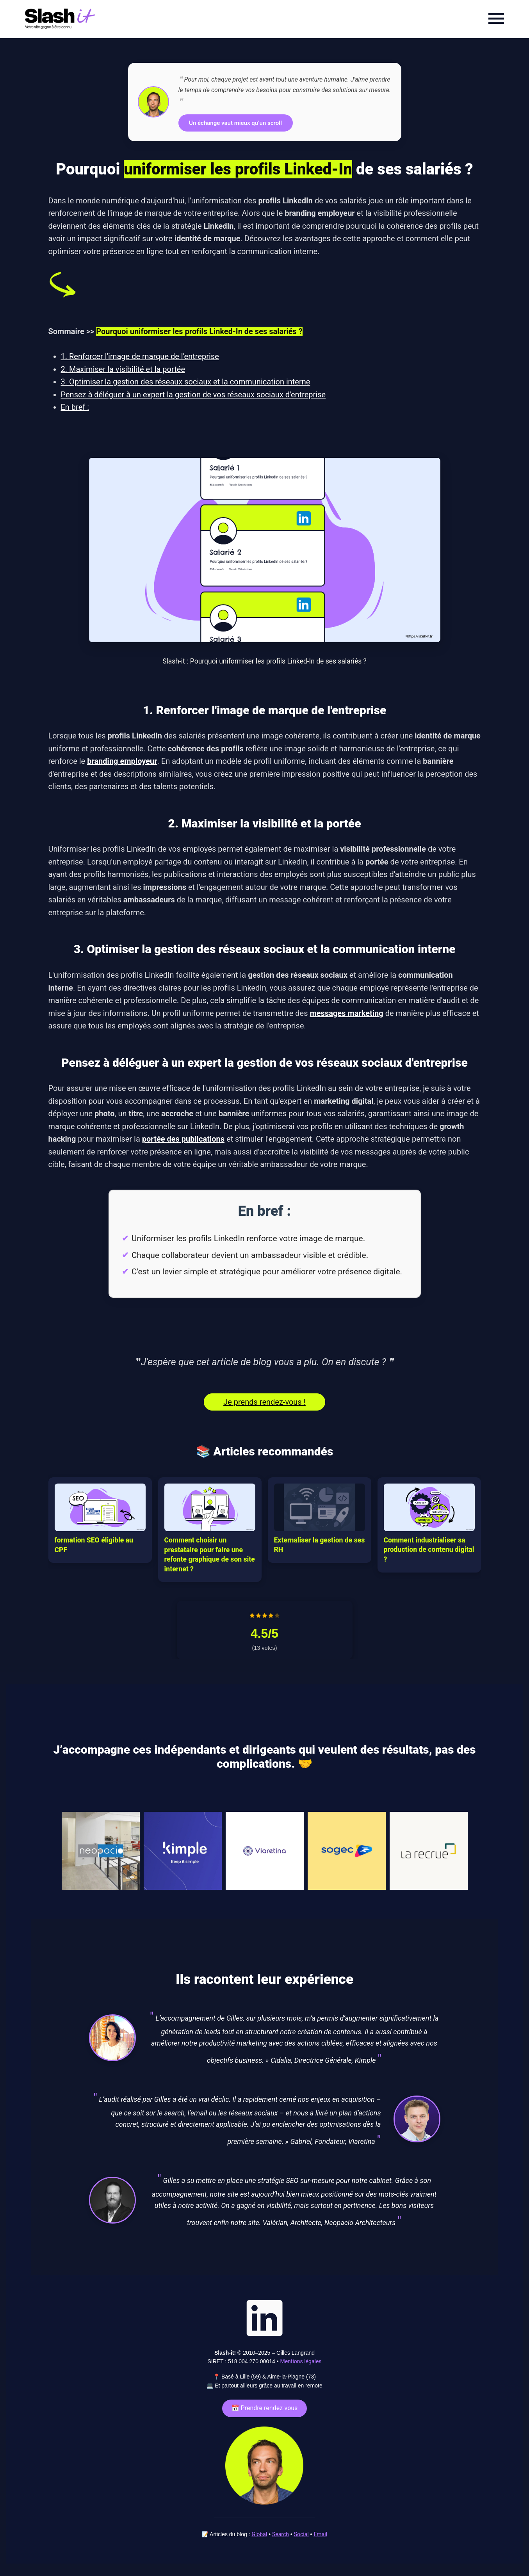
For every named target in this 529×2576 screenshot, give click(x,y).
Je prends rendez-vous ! (264, 1402)
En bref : (75, 407)
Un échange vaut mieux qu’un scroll (235, 122)
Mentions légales (300, 2361)
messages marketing (346, 1013)
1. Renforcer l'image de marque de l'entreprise (140, 356)
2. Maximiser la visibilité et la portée (123, 369)
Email (320, 2534)
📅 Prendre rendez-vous (265, 2408)
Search (280, 2534)
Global (259, 2534)
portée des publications (183, 1139)
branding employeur (122, 761)
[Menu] (496, 19)
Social (301, 2534)
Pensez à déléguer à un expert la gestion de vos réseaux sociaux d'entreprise (193, 394)
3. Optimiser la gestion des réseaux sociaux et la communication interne (185, 381)
